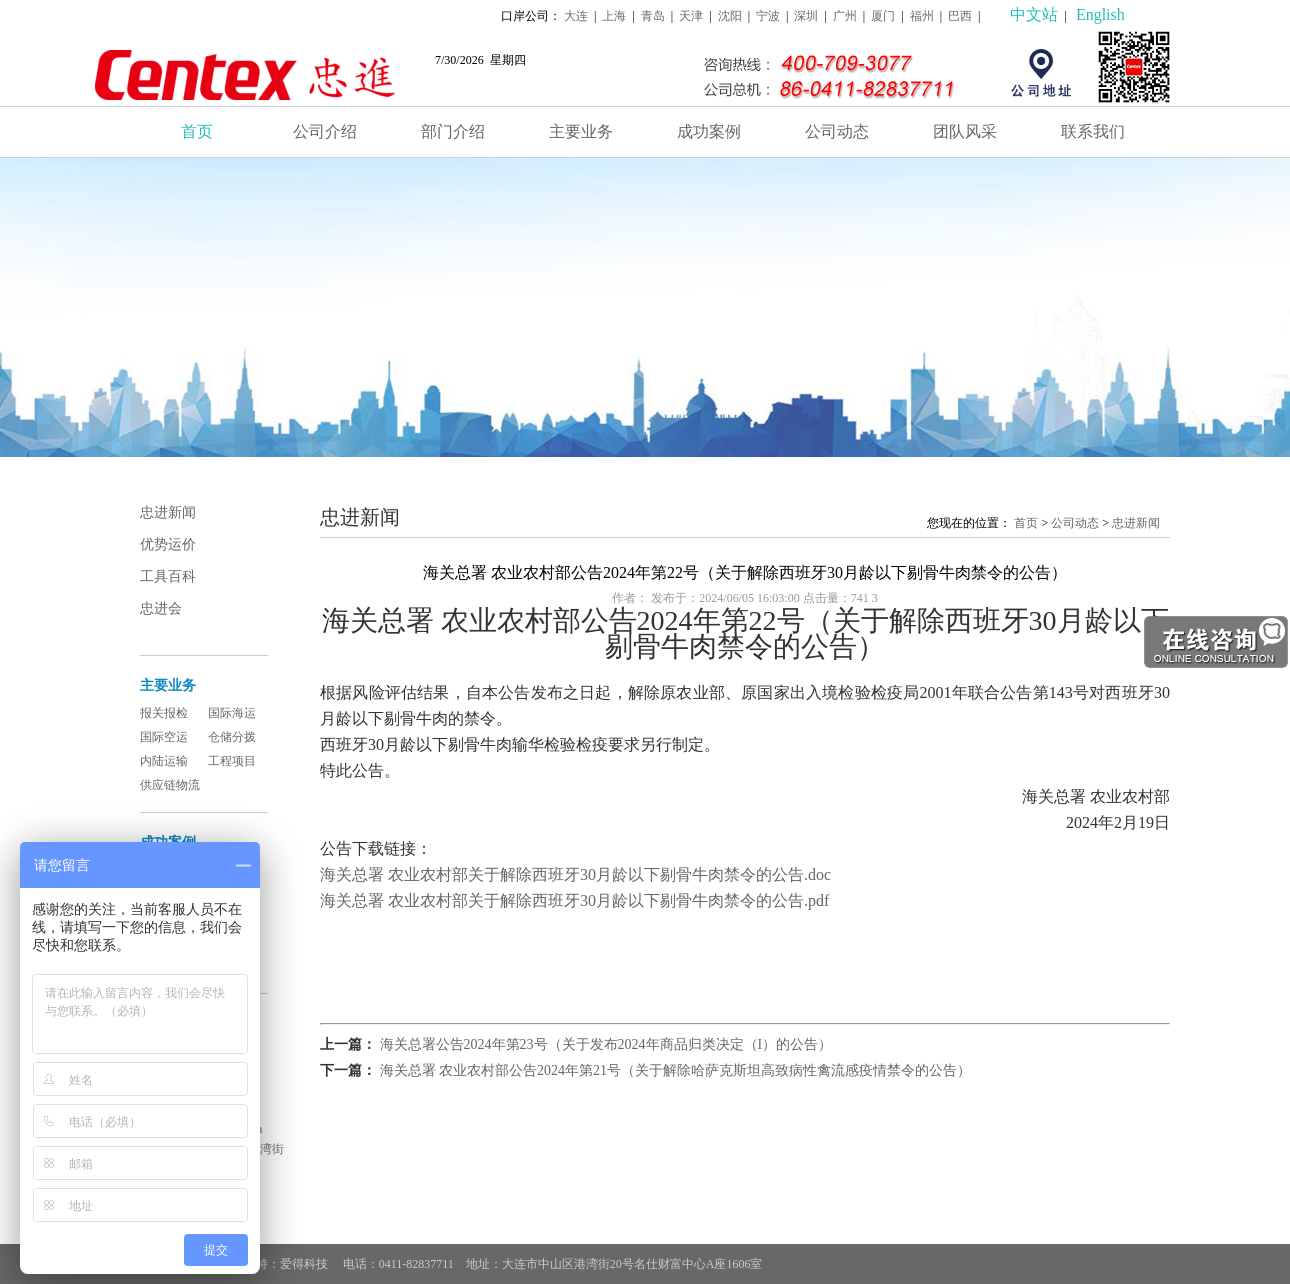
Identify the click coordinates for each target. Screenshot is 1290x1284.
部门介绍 (453, 131)
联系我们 (1093, 131)
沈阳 (730, 16)
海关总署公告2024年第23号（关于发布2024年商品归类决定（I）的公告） (606, 1044)
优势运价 (168, 544)
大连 (576, 16)
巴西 (960, 16)
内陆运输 (164, 761)
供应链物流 (170, 785)
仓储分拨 (232, 737)
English (1100, 14)
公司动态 (837, 131)
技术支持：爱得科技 (275, 1264)
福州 (922, 16)
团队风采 (965, 131)
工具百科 (168, 576)
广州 (845, 16)
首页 (197, 131)
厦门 (883, 16)
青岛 (653, 16)
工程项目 (232, 761)
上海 (614, 16)
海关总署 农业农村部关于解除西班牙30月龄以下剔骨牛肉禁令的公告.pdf (574, 900)
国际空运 (164, 737)
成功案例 (709, 131)
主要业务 (581, 131)
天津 (691, 16)
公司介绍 (325, 131)
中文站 (1034, 14)
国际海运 (232, 713)
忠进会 (161, 608)
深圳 (806, 16)
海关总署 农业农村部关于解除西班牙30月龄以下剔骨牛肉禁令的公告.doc (575, 874)
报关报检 (164, 713)
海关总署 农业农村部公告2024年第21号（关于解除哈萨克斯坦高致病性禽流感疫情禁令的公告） (676, 1070)
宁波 (768, 16)
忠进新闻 (168, 512)
